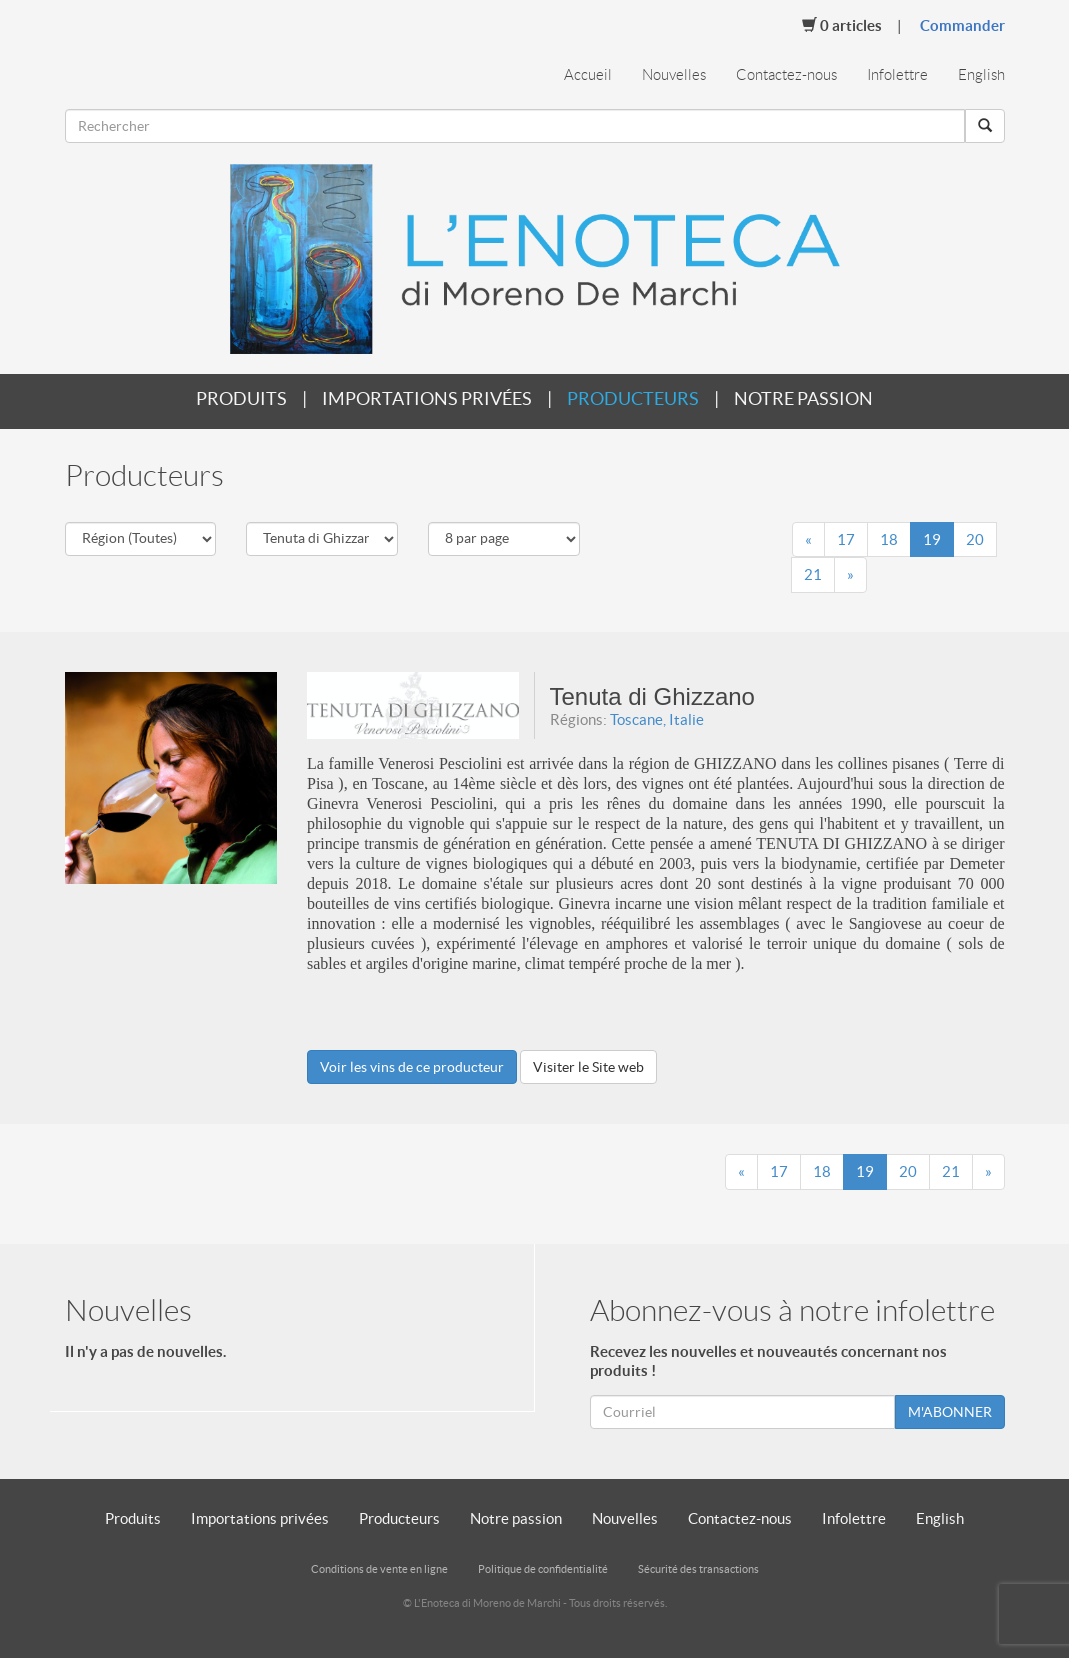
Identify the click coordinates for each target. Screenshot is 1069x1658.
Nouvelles (674, 75)
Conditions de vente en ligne (379, 1569)
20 (975, 539)
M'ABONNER (950, 1412)
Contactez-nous (786, 75)
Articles (842, 25)
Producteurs (633, 398)
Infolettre (897, 75)
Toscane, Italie (657, 719)
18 (889, 539)
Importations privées (427, 398)
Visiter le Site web (588, 1067)
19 (932, 539)
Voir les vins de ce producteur (412, 1067)
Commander (962, 25)
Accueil (588, 75)
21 (813, 574)
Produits (241, 398)
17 (846, 539)
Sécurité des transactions (698, 1569)
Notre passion (803, 398)
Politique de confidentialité (543, 1569)
